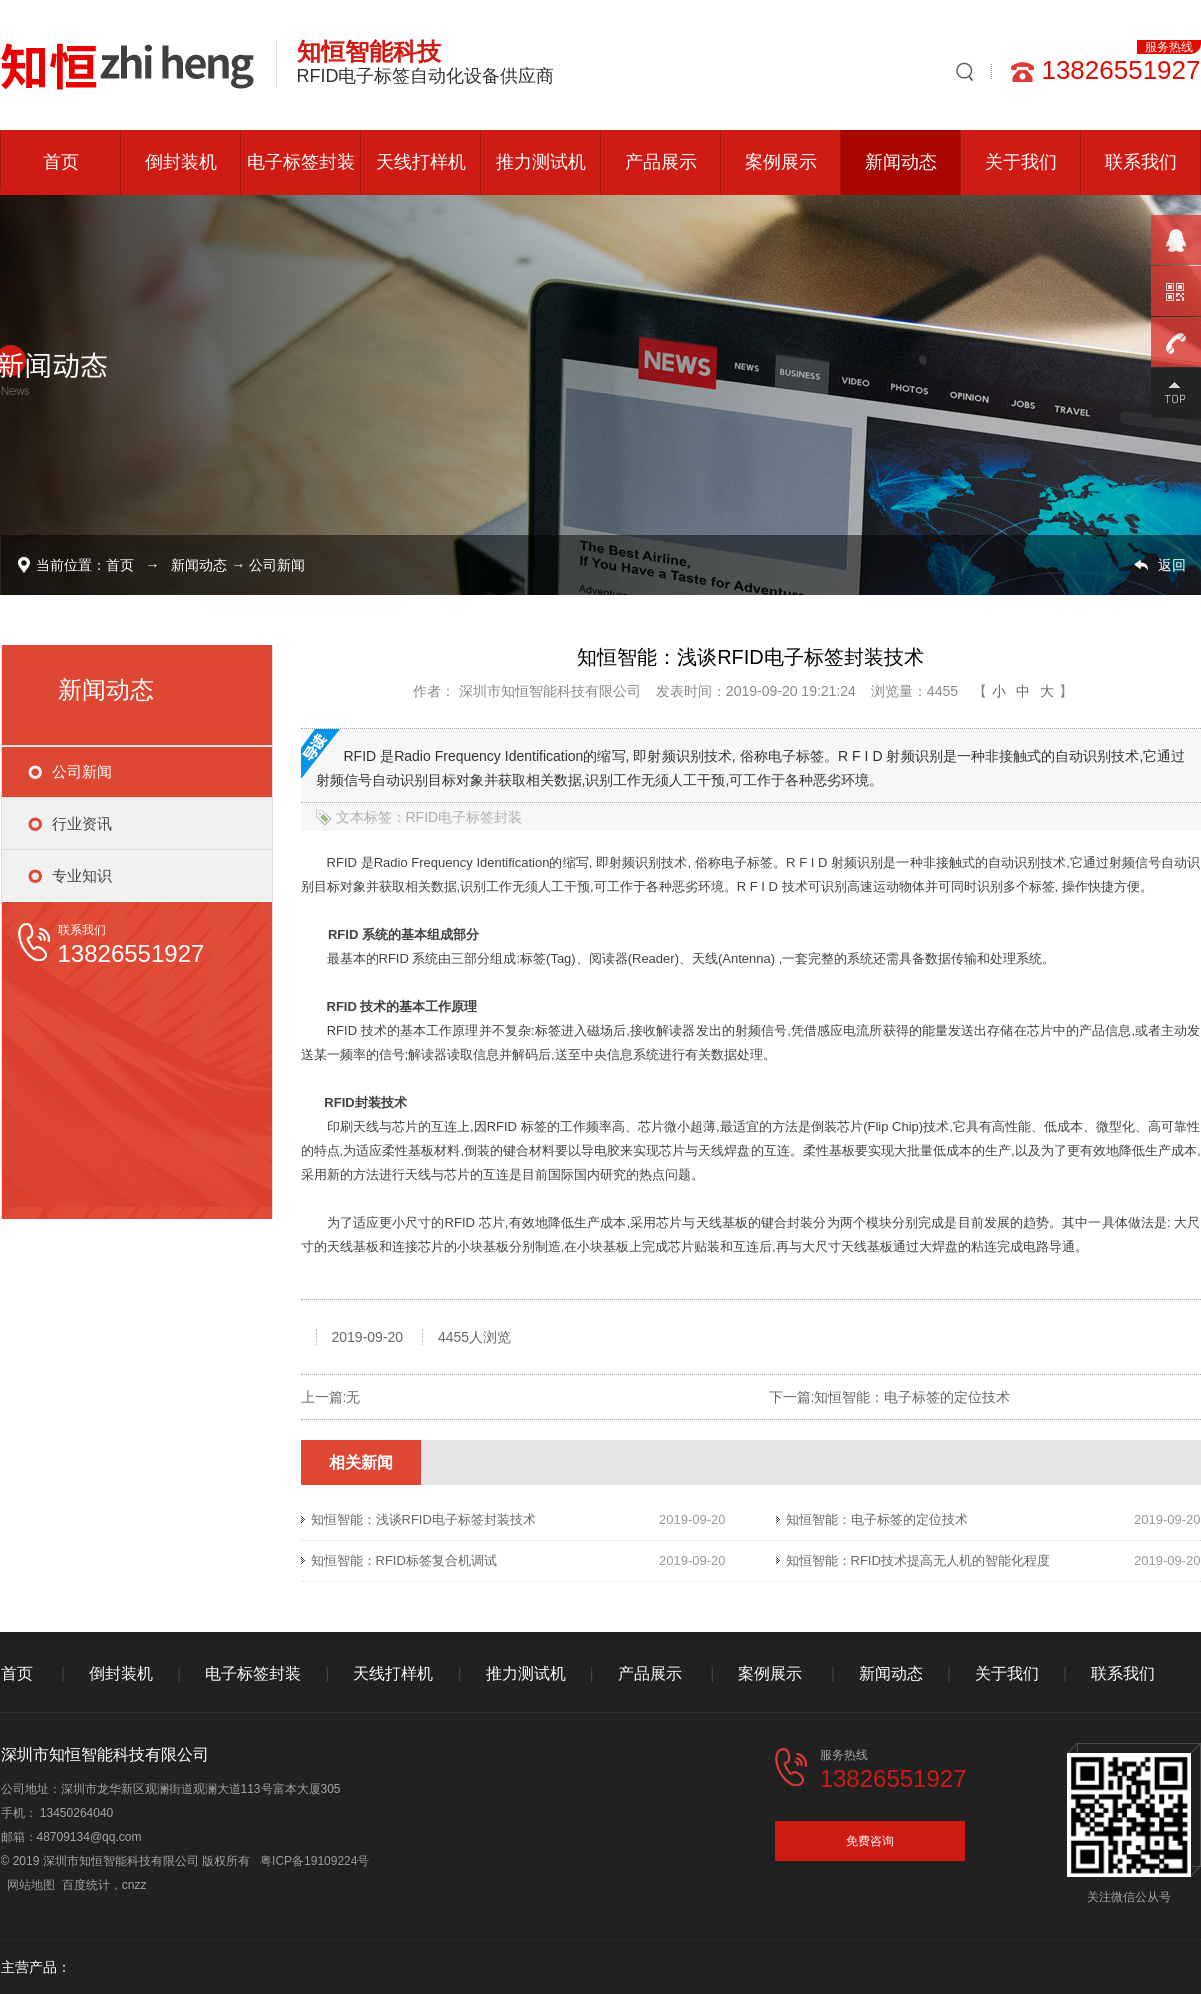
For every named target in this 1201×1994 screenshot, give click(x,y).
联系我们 (1141, 162)
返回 (1172, 565)
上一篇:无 (331, 1397)
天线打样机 (421, 162)
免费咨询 (870, 1841)
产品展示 (661, 162)
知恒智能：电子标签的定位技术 (912, 1397)
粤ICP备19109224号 (314, 1861)
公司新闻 (277, 565)
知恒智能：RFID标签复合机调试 (404, 1560)
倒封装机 (181, 162)
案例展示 (781, 162)
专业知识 (82, 875)
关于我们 (1021, 162)
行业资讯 (82, 823)
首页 (61, 162)
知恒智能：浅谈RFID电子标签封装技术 (423, 1519)
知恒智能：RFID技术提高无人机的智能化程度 (918, 1560)
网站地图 (31, 1885)
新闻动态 (901, 162)
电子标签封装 (301, 162)
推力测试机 (541, 162)
